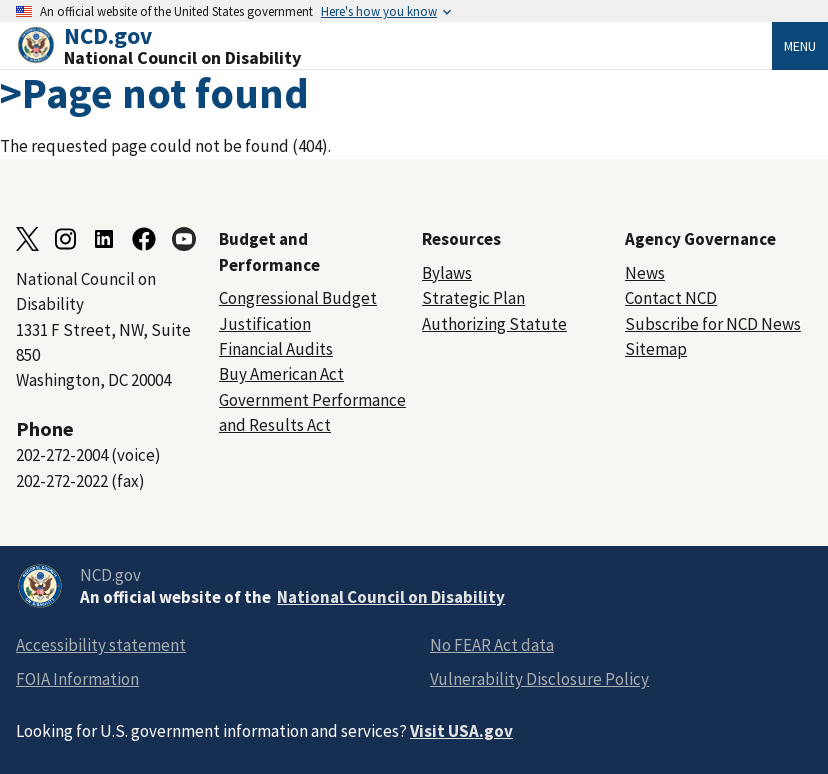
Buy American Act (281, 374)
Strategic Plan (473, 298)
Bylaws (447, 273)
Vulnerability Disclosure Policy (539, 679)
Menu (800, 46)
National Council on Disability (391, 597)
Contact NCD (671, 298)
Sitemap (656, 349)
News (645, 273)
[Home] (394, 45)
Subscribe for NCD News (713, 324)
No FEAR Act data (492, 645)
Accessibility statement (101, 645)
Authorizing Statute (494, 324)
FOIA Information (77, 679)
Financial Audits (276, 349)
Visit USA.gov (461, 731)
